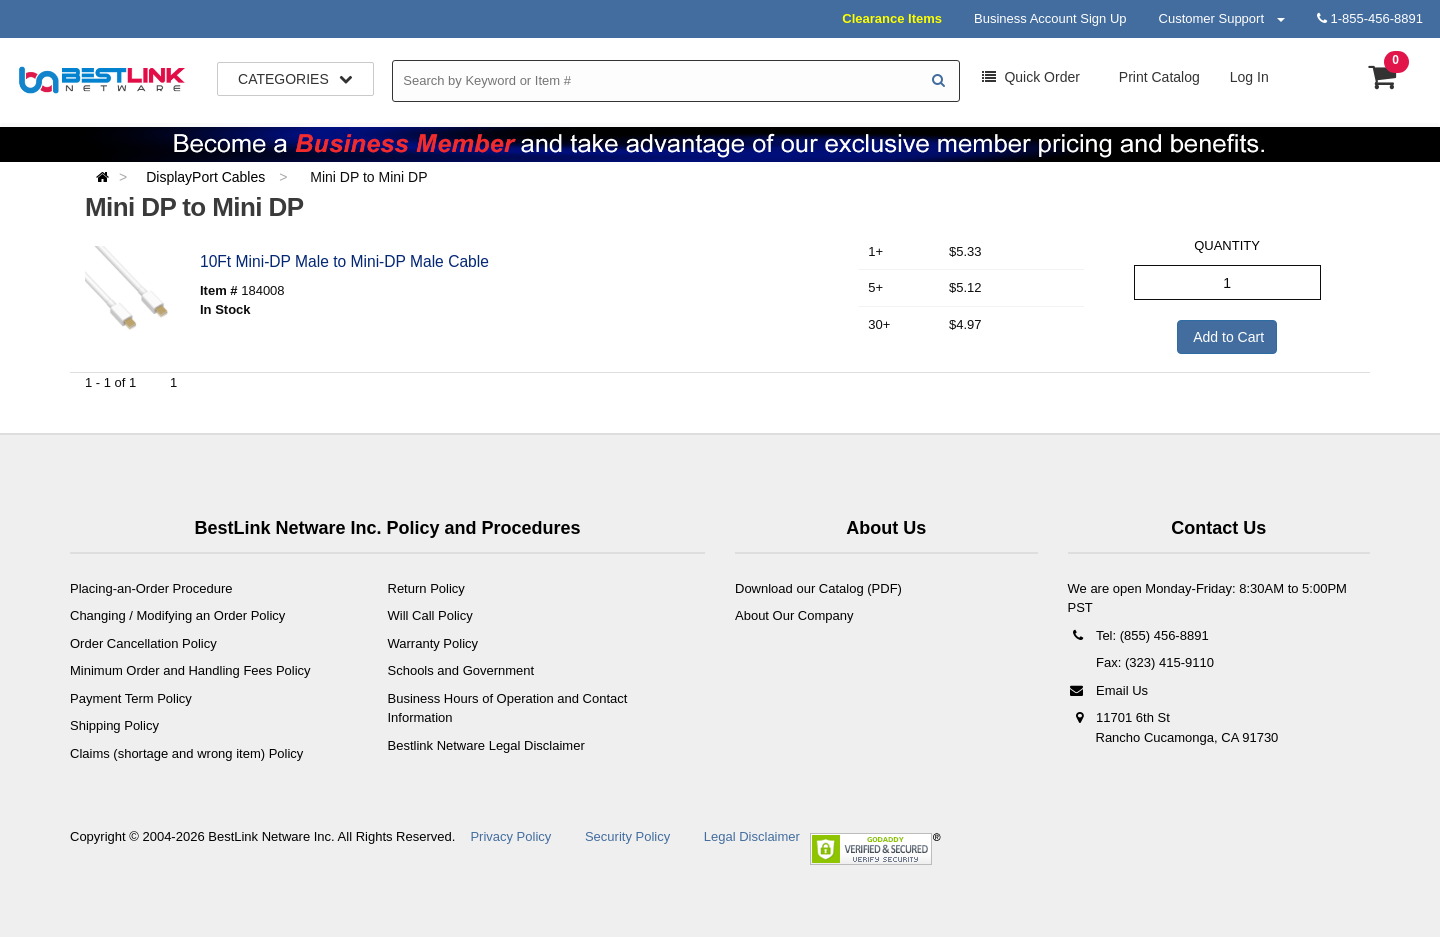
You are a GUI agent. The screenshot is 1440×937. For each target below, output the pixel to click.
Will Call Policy (430, 615)
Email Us (1108, 690)
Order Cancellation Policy (143, 643)
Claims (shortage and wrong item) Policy (186, 753)
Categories (295, 79)
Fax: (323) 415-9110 (1153, 662)
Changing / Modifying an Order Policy (177, 615)
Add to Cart (1227, 337)
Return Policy (426, 588)
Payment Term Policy (131, 698)
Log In (1249, 77)
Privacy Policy (510, 836)
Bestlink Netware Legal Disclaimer (486, 745)
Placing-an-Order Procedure (151, 588)
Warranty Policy (433, 643)
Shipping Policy (114, 725)
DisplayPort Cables (207, 177)
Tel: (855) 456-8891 (1138, 635)
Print (1157, 77)
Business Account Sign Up (1050, 18)
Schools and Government (461, 670)
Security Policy (627, 836)
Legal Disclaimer (752, 836)
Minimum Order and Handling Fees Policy (190, 670)
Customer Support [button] (1222, 18)
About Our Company (794, 615)
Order (1031, 77)
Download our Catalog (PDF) (818, 588)
